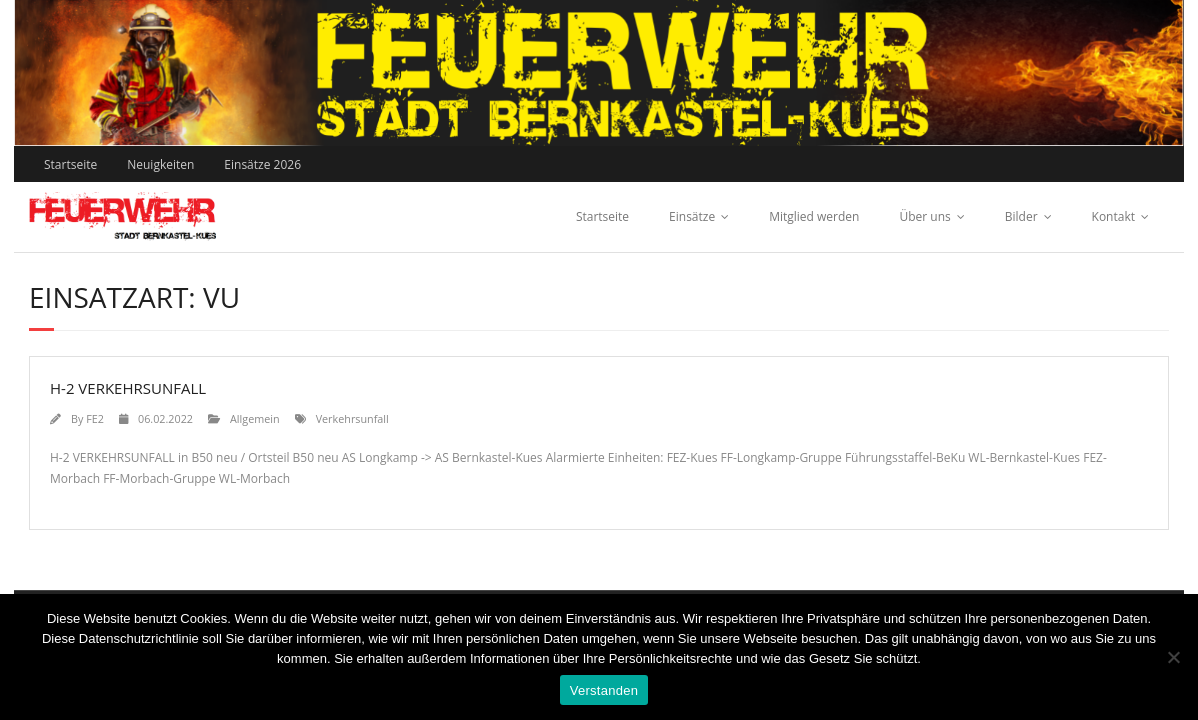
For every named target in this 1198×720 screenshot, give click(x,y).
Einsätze (692, 216)
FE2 (95, 418)
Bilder (1021, 216)
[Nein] (1173, 657)
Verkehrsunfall (352, 418)
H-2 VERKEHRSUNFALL (128, 388)
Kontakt (1113, 216)
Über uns (924, 216)
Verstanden (604, 690)
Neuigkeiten (160, 164)
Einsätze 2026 (262, 164)
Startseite (70, 164)
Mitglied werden (814, 216)
